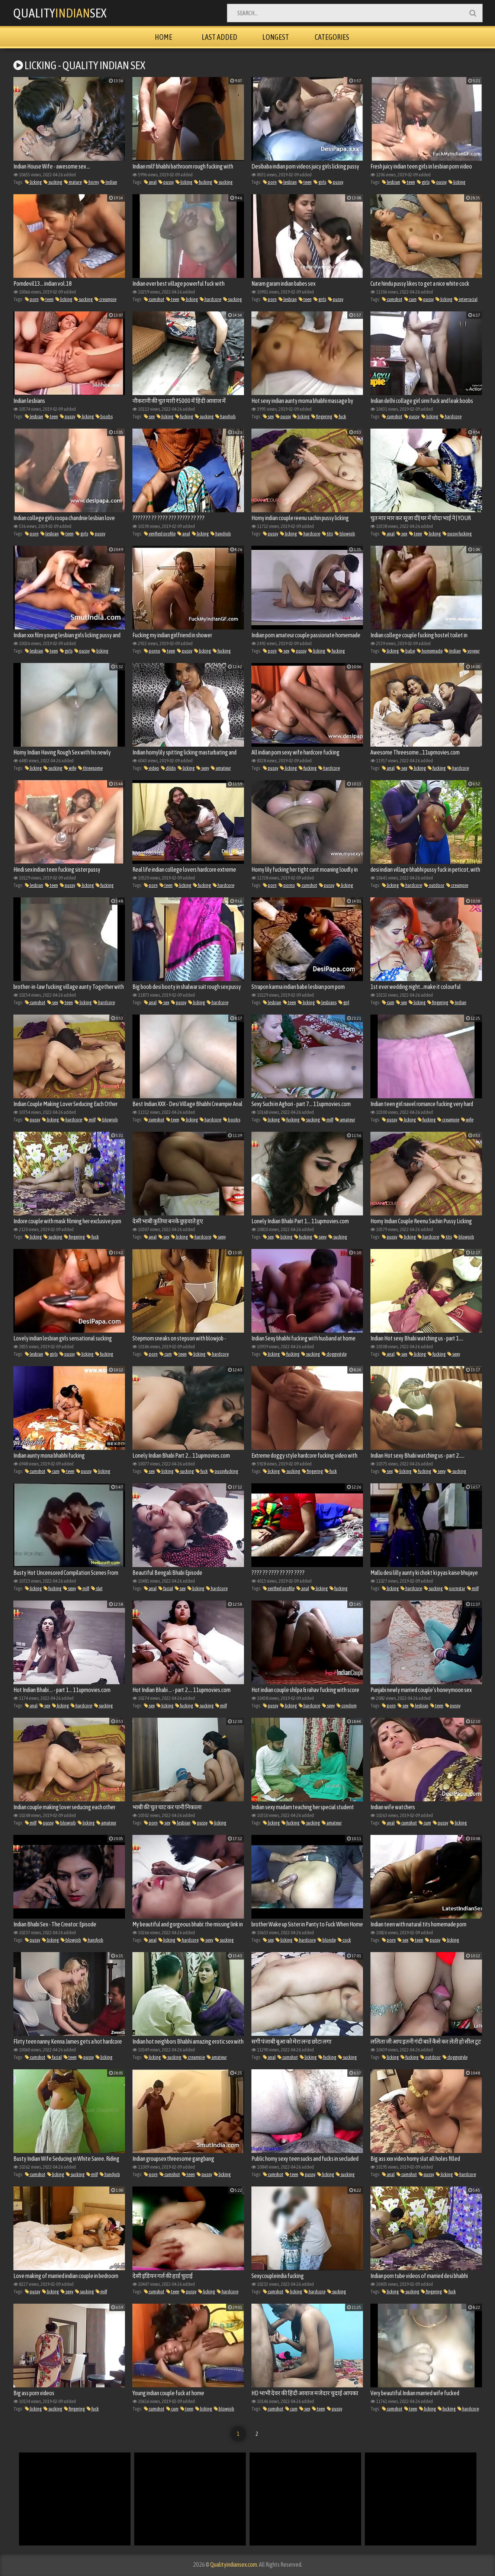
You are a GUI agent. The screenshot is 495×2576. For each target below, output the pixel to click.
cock (344, 1940)
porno (152, 651)
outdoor (434, 885)
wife (70, 768)
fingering (321, 416)
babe (408, 651)
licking (33, 182)
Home (163, 37)
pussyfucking (224, 1471)
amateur (221, 768)
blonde (327, 1940)
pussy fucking (457, 533)
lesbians (326, 1002)
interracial (466, 299)
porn (270, 182)
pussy (166, 182)
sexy (202, 768)
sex (149, 416)
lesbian (288, 182)
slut (97, 1588)
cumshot (154, 299)
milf (90, 1119)
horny (91, 182)
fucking (203, 182)
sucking (53, 182)
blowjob (345, 533)
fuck (340, 416)
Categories (332, 37)
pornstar (454, 1588)
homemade (430, 651)
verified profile (160, 533)
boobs (104, 416)
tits (327, 533)
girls (320, 182)
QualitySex (59, 13)
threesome (90, 768)
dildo (168, 768)
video (151, 768)
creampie (105, 299)
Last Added (219, 37)
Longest (275, 37)
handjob (225, 416)
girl (343, 1002)
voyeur (471, 651)
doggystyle (334, 1354)
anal (150, 182)
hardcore (210, 299)
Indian (109, 182)
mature (73, 182)
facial (165, 1588)
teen (305, 182)
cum (410, 299)
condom (347, 1705)
